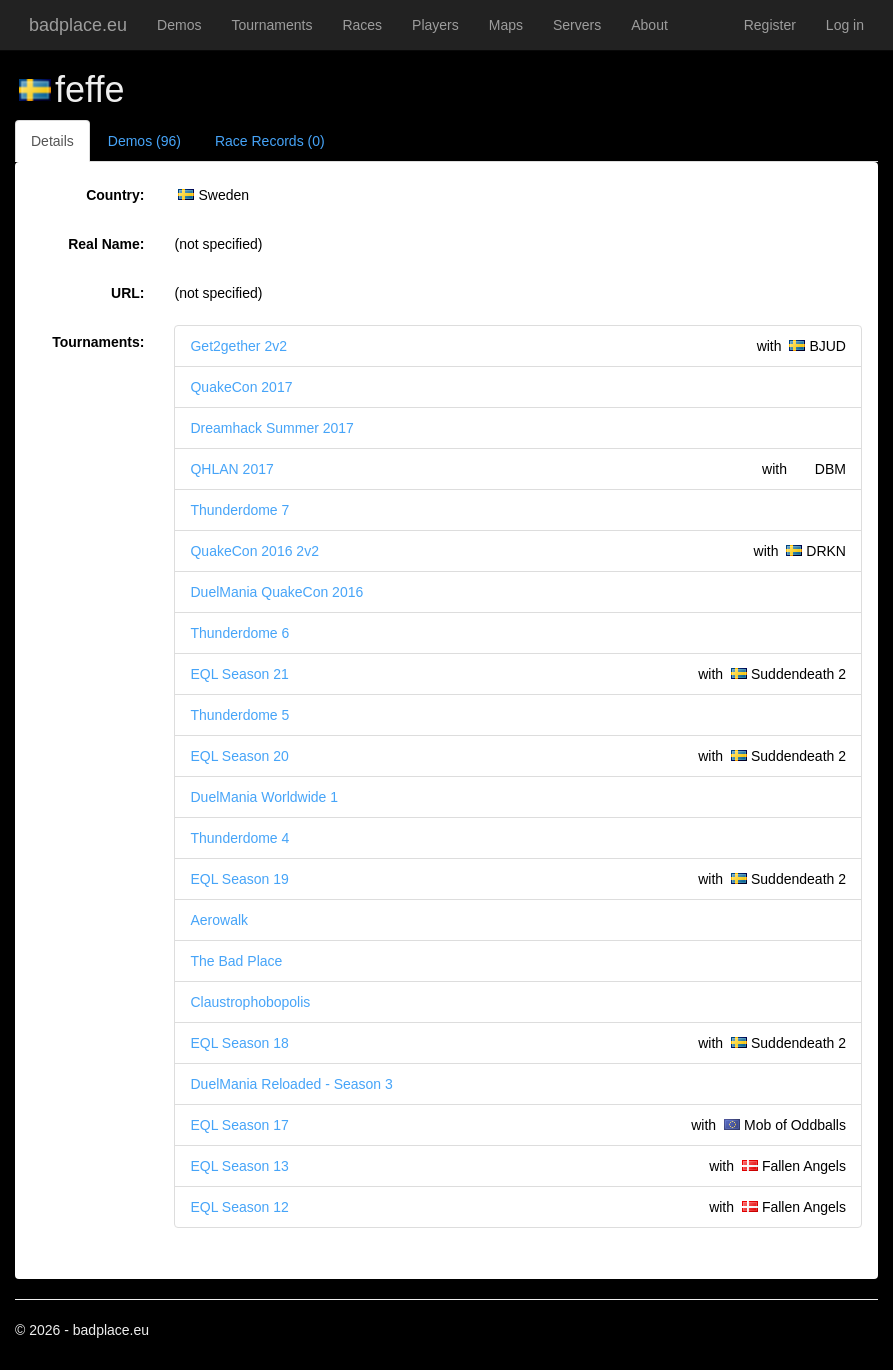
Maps (506, 25)
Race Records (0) (270, 141)
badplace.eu (78, 25)
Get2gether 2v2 (238, 346)
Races (362, 25)
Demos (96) (144, 141)
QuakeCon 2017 (241, 387)
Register (770, 25)
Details (52, 141)
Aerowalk (219, 920)
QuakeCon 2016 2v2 (254, 551)
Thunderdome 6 (239, 633)
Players (435, 25)
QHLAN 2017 (231, 469)
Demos (179, 25)
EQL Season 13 (239, 1166)
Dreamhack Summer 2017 (271, 428)
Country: (115, 195)
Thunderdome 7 (239, 510)
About (649, 25)
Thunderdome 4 (239, 838)
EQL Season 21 (239, 674)
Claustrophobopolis (250, 1002)
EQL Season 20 (239, 756)
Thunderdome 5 (239, 715)
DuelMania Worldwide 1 (264, 797)
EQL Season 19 (239, 879)
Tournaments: (98, 342)
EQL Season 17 (239, 1125)
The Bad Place (236, 961)
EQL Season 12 (239, 1207)
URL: (127, 293)
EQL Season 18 (239, 1043)
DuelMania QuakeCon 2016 (276, 592)
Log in (845, 25)
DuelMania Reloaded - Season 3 (291, 1084)
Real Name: (106, 244)
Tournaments (271, 25)
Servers (577, 25)
